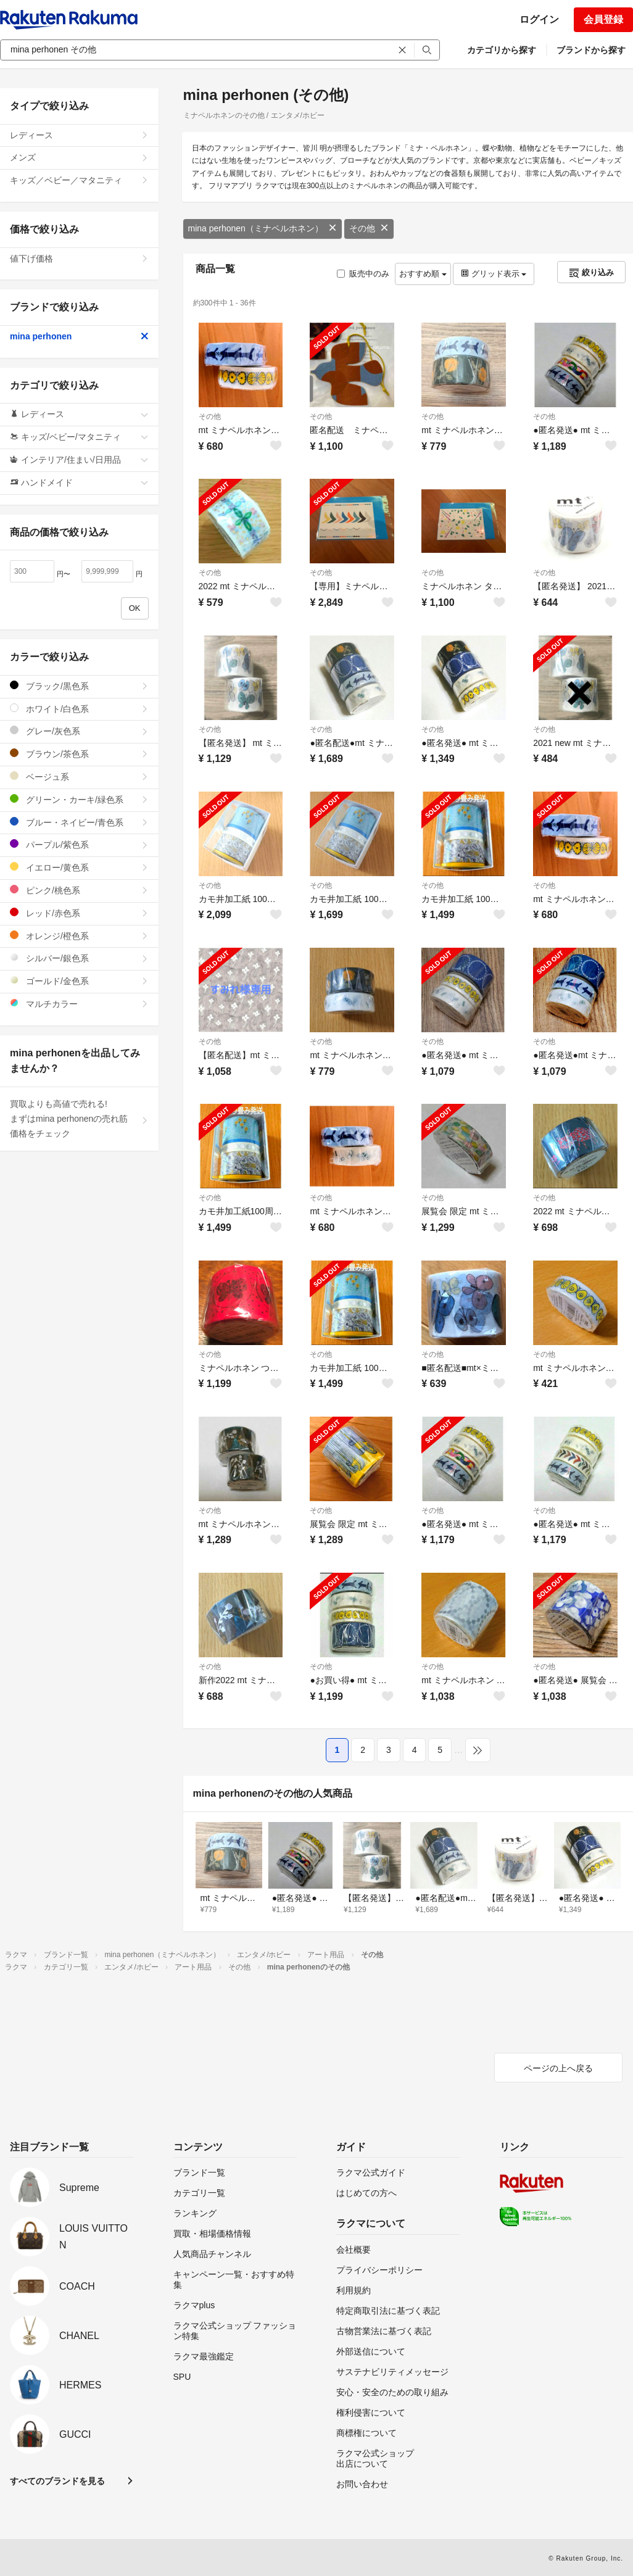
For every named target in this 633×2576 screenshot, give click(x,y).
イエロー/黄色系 (79, 867)
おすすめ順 (423, 273)
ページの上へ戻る (558, 2068)
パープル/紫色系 (79, 844)
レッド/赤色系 (79, 913)
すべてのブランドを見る (57, 2481)
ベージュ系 (79, 776)
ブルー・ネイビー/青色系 (79, 822)
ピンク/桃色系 (79, 890)
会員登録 (603, 19)
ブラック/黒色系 (79, 686)
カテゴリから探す (501, 50)
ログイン (539, 19)
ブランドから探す (591, 50)
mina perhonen (79, 336)
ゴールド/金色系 (79, 980)
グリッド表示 (493, 273)
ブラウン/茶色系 (79, 753)
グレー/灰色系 (79, 731)
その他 (369, 228)
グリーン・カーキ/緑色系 (79, 799)
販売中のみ (363, 273)
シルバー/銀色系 (79, 958)
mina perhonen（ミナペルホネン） (262, 228)
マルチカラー (79, 1003)
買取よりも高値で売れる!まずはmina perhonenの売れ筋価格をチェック (79, 1118)
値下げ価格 (79, 258)
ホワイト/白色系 (79, 708)
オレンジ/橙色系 (79, 935)
